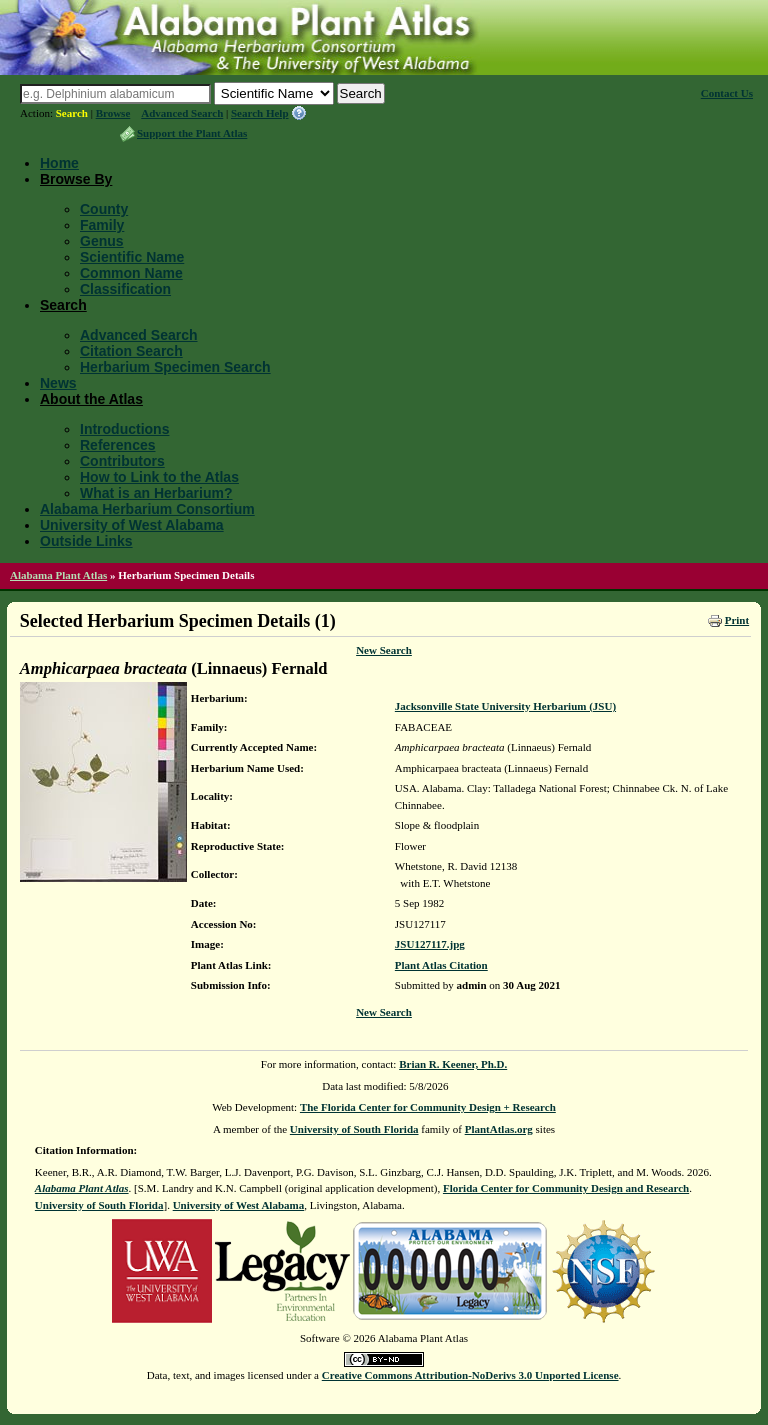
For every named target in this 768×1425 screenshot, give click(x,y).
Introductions (124, 429)
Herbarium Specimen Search (175, 367)
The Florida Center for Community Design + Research (428, 1107)
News (58, 383)
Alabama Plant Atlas (58, 575)
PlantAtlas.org (499, 1129)
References (118, 445)
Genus (102, 241)
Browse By (76, 179)
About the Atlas (91, 399)
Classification (125, 289)
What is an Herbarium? (156, 493)
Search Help (260, 113)
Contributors (122, 461)
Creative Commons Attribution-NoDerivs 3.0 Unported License (470, 1375)
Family (102, 225)
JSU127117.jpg (430, 944)
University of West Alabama (132, 525)
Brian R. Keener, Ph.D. (453, 1064)
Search (72, 113)
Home (59, 163)
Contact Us (727, 93)
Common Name (131, 273)
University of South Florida (354, 1129)
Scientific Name (132, 257)
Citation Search (131, 351)
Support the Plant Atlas (192, 133)
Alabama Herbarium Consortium (147, 509)
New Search (384, 650)
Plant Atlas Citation (441, 965)
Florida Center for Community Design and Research (566, 1188)
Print (737, 620)
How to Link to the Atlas (159, 477)
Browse (113, 113)
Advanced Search (182, 113)
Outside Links (86, 541)
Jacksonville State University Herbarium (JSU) (505, 706)
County (104, 209)
